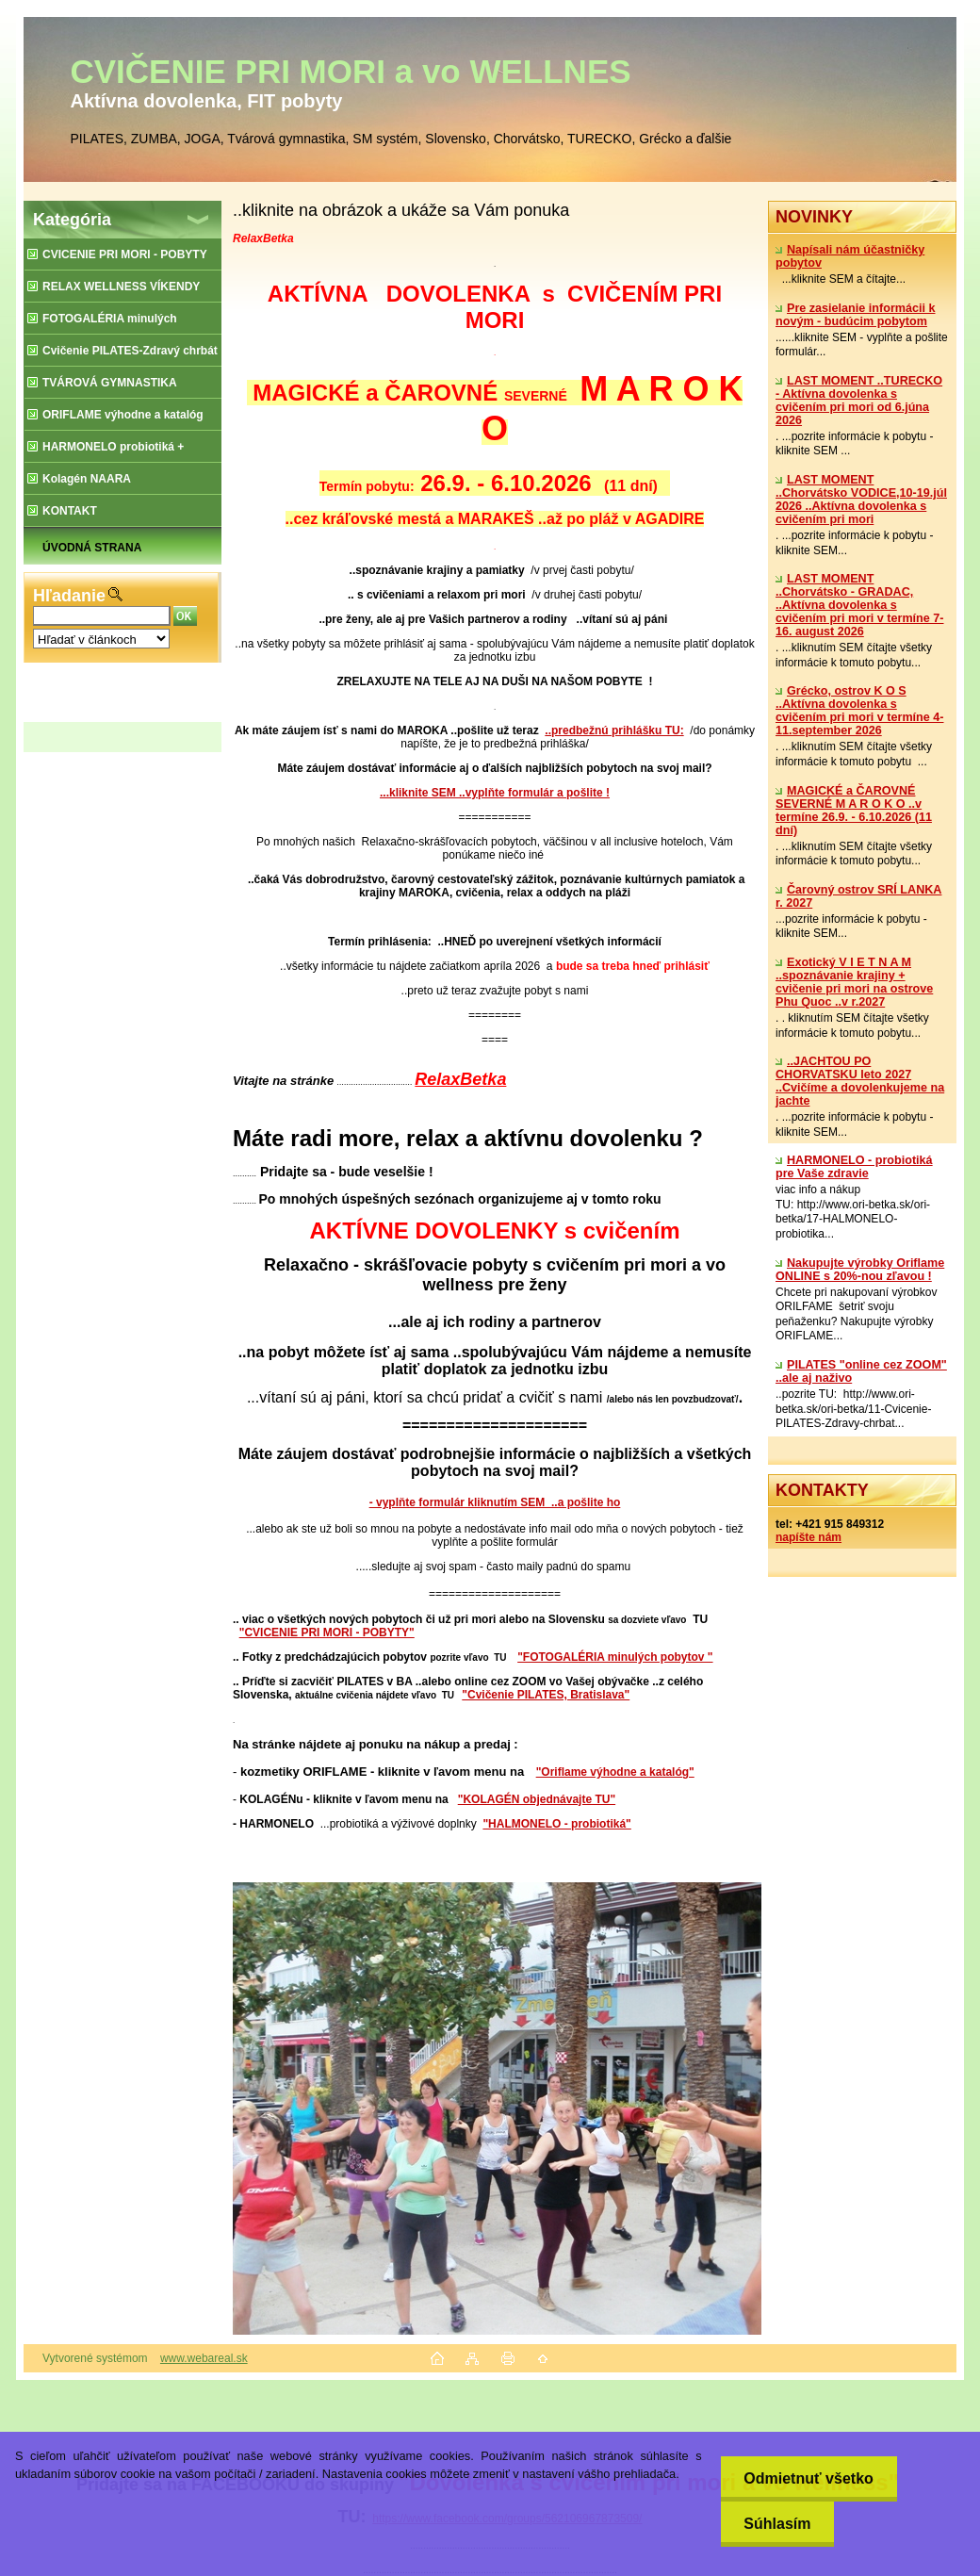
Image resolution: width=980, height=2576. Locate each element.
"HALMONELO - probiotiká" (556, 1823)
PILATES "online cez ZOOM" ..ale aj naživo (861, 1371)
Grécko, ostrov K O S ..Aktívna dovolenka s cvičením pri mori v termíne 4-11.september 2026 (859, 710)
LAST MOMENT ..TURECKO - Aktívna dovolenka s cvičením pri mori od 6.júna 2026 (859, 400)
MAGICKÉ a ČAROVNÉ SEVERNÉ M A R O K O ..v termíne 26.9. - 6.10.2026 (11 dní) (854, 810)
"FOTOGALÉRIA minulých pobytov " (614, 1657)
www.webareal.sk (204, 2358)
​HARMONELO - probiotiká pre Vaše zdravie (854, 1167)
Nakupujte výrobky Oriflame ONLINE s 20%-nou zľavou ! (860, 1269)
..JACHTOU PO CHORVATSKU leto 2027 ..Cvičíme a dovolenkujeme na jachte (860, 1081)
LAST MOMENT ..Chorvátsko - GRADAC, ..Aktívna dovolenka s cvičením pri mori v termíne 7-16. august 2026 (859, 605)
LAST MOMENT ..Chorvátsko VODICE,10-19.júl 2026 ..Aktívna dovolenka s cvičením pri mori (861, 499)
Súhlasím (776, 2524)
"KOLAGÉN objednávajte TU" (536, 1799)
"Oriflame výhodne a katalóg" (615, 1772)
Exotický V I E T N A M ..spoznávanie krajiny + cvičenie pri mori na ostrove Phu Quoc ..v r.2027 (854, 982)
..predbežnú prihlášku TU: (614, 730)
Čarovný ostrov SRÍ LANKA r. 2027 (858, 896)
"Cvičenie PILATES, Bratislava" (545, 1694)
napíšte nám (808, 1537)
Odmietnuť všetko (808, 2478)
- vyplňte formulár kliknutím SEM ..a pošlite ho (495, 1502)
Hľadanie (69, 595)
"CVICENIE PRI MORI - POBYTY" (327, 1632)
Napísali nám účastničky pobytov (850, 256)
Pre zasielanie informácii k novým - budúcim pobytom (856, 315)
